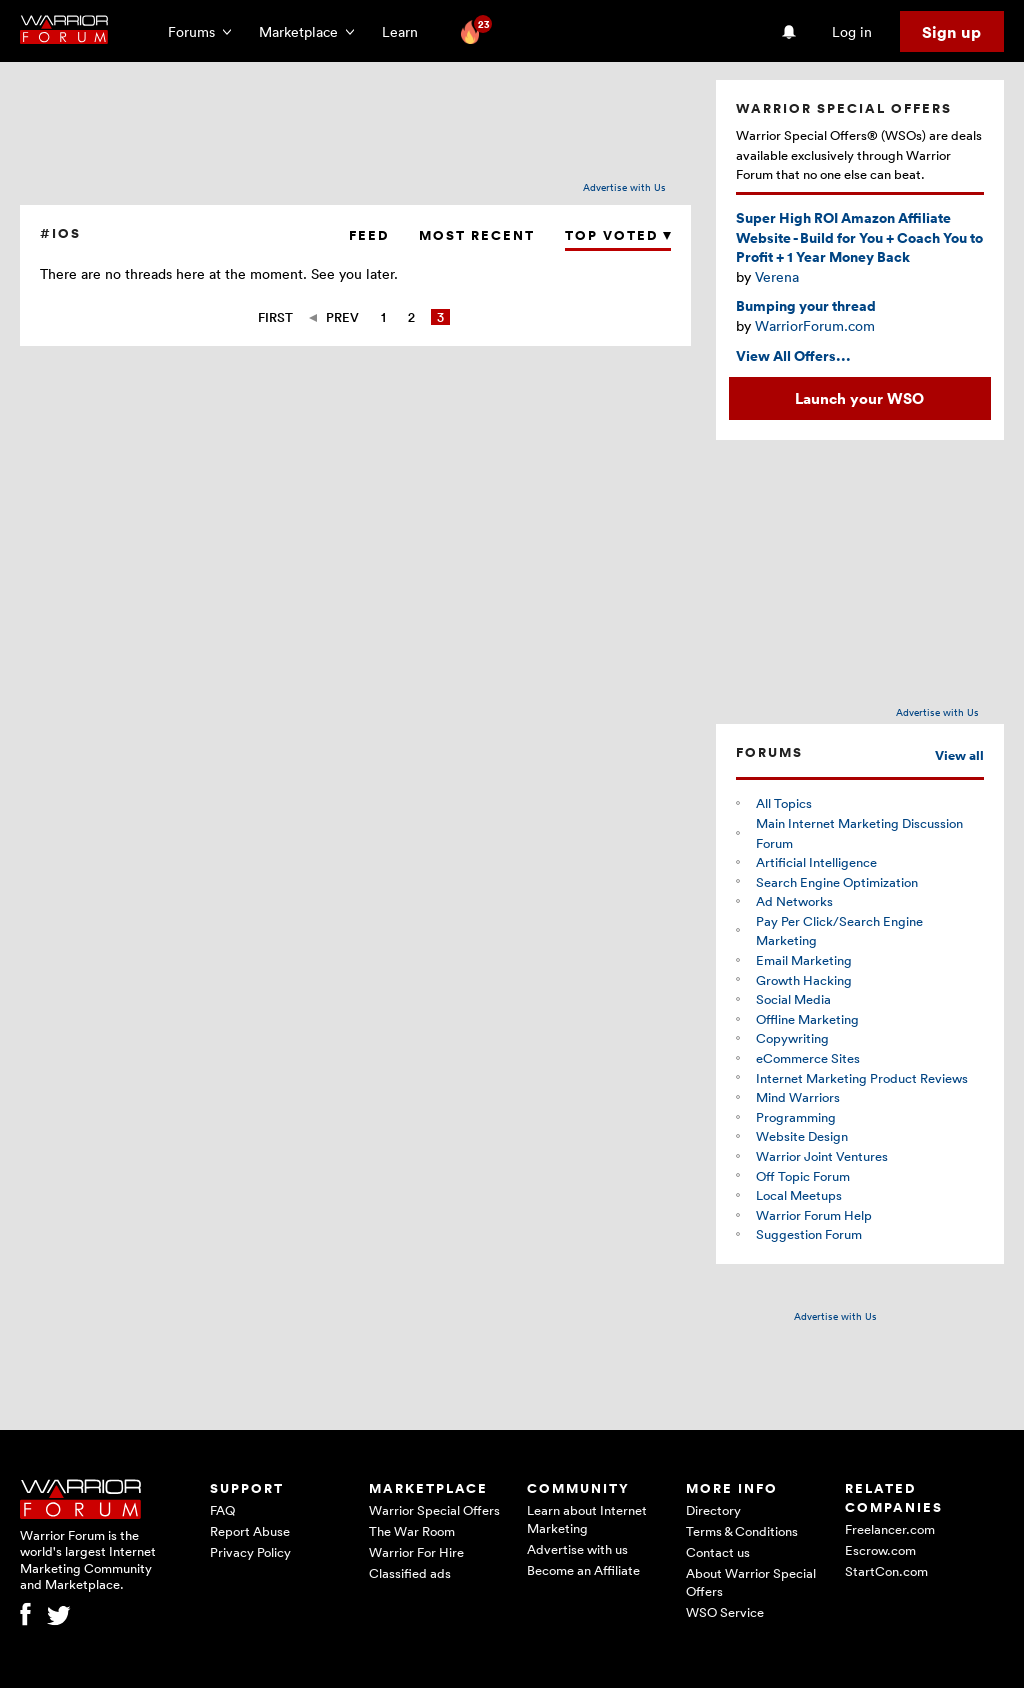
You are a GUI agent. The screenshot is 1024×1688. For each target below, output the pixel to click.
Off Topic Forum (803, 1176)
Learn (406, 31)
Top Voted (618, 235)
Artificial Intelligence (816, 862)
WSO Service (725, 1612)
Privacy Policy (250, 1552)
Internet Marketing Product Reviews (862, 1078)
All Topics (784, 803)
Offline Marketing (807, 1019)
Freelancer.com (890, 1529)
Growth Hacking (804, 980)
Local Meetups (799, 1195)
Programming (796, 1117)
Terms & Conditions (742, 1531)
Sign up (951, 32)
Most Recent (477, 235)
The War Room (412, 1531)
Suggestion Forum (809, 1234)
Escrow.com (880, 1550)
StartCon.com (886, 1571)
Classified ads (410, 1573)
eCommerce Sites (808, 1058)
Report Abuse (250, 1531)
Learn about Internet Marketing (587, 1519)
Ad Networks (794, 901)
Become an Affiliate (583, 1570)
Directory (713, 1510)
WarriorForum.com (815, 325)
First (275, 317)
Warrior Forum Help (814, 1215)
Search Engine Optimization (837, 882)
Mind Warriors (798, 1097)
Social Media (793, 999)
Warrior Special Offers (434, 1510)
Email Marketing (804, 960)
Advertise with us (577, 1549)
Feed (369, 235)
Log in (852, 31)
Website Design (802, 1136)
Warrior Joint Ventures (822, 1156)
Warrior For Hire (416, 1552)
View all (959, 755)
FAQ (222, 1510)
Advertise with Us (624, 187)
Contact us (718, 1552)
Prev (342, 317)
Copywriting (792, 1038)
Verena (777, 276)
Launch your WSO (859, 398)
